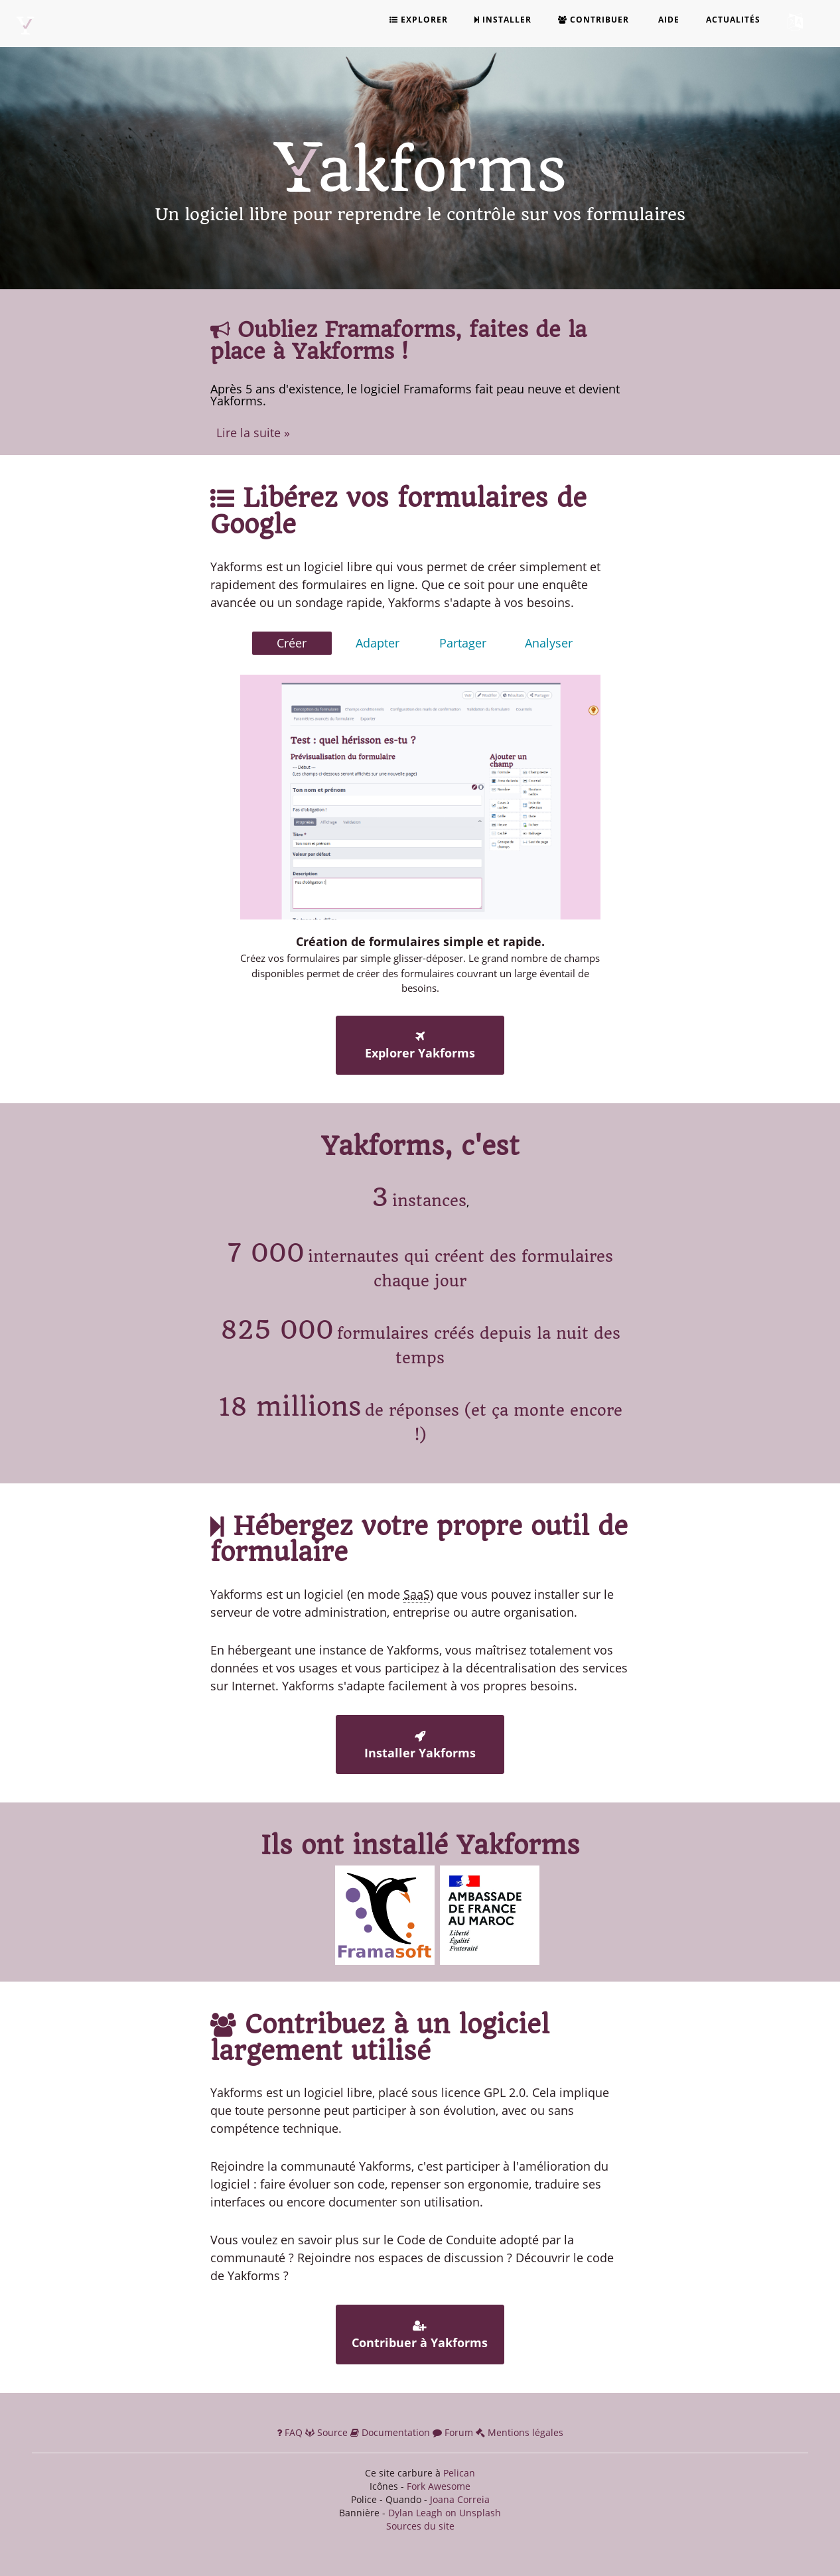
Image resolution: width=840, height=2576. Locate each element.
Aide (667, 19)
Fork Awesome (438, 2486)
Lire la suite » (253, 433)
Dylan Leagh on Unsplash (444, 2512)
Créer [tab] (292, 643)
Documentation (391, 2432)
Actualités (733, 19)
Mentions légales (519, 2432)
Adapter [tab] (377, 643)
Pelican (459, 2473)
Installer (502, 19)
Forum (454, 2432)
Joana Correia (460, 2499)
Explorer (418, 19)
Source (327, 2432)
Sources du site (420, 2526)
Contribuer (593, 19)
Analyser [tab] (549, 643)
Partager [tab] (462, 643)
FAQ (291, 2432)
